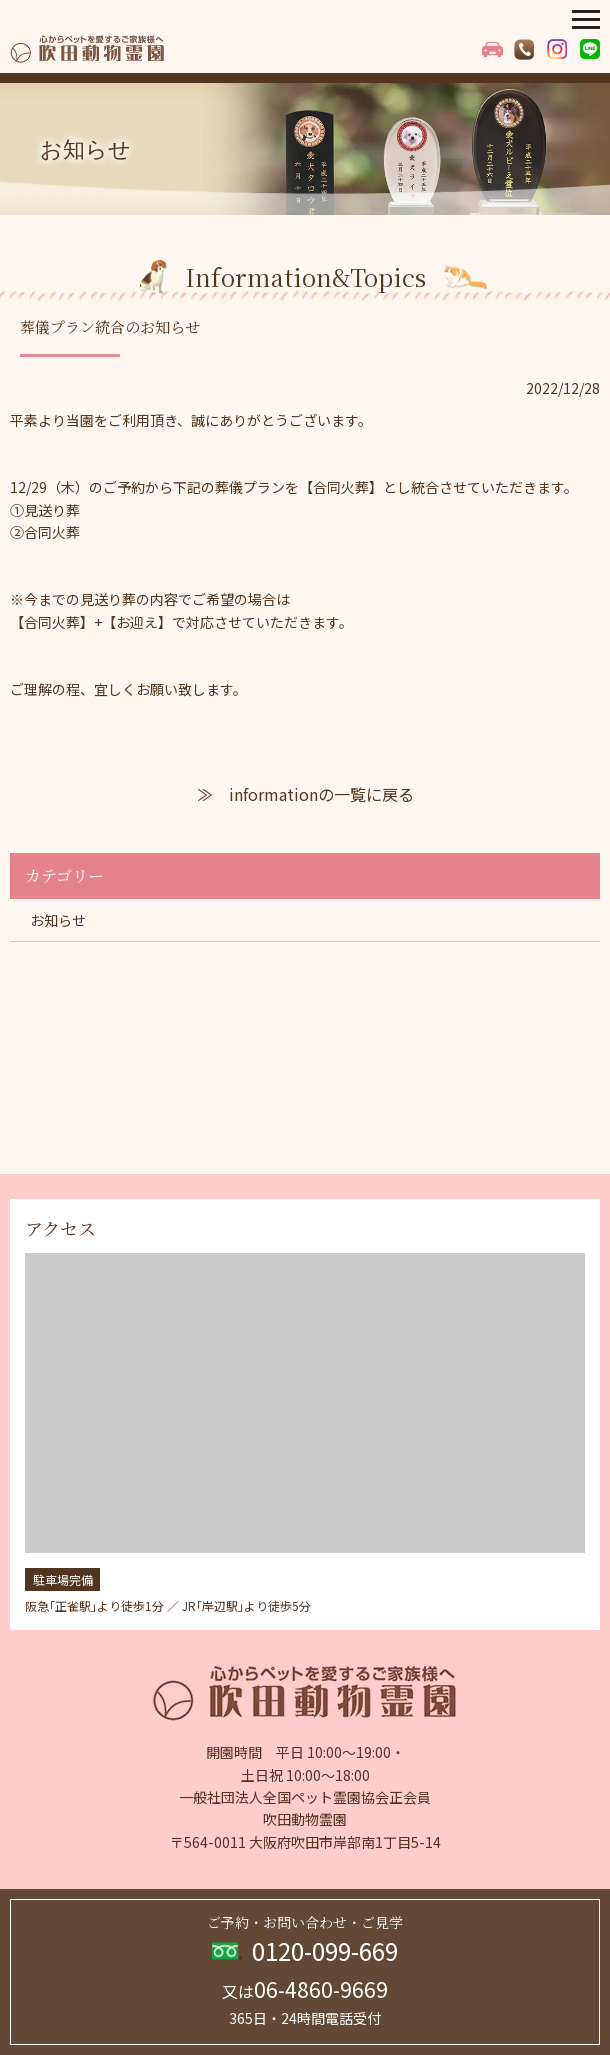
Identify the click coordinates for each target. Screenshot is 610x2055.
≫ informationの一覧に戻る (305, 794)
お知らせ (58, 920)
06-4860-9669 (305, 1989)
